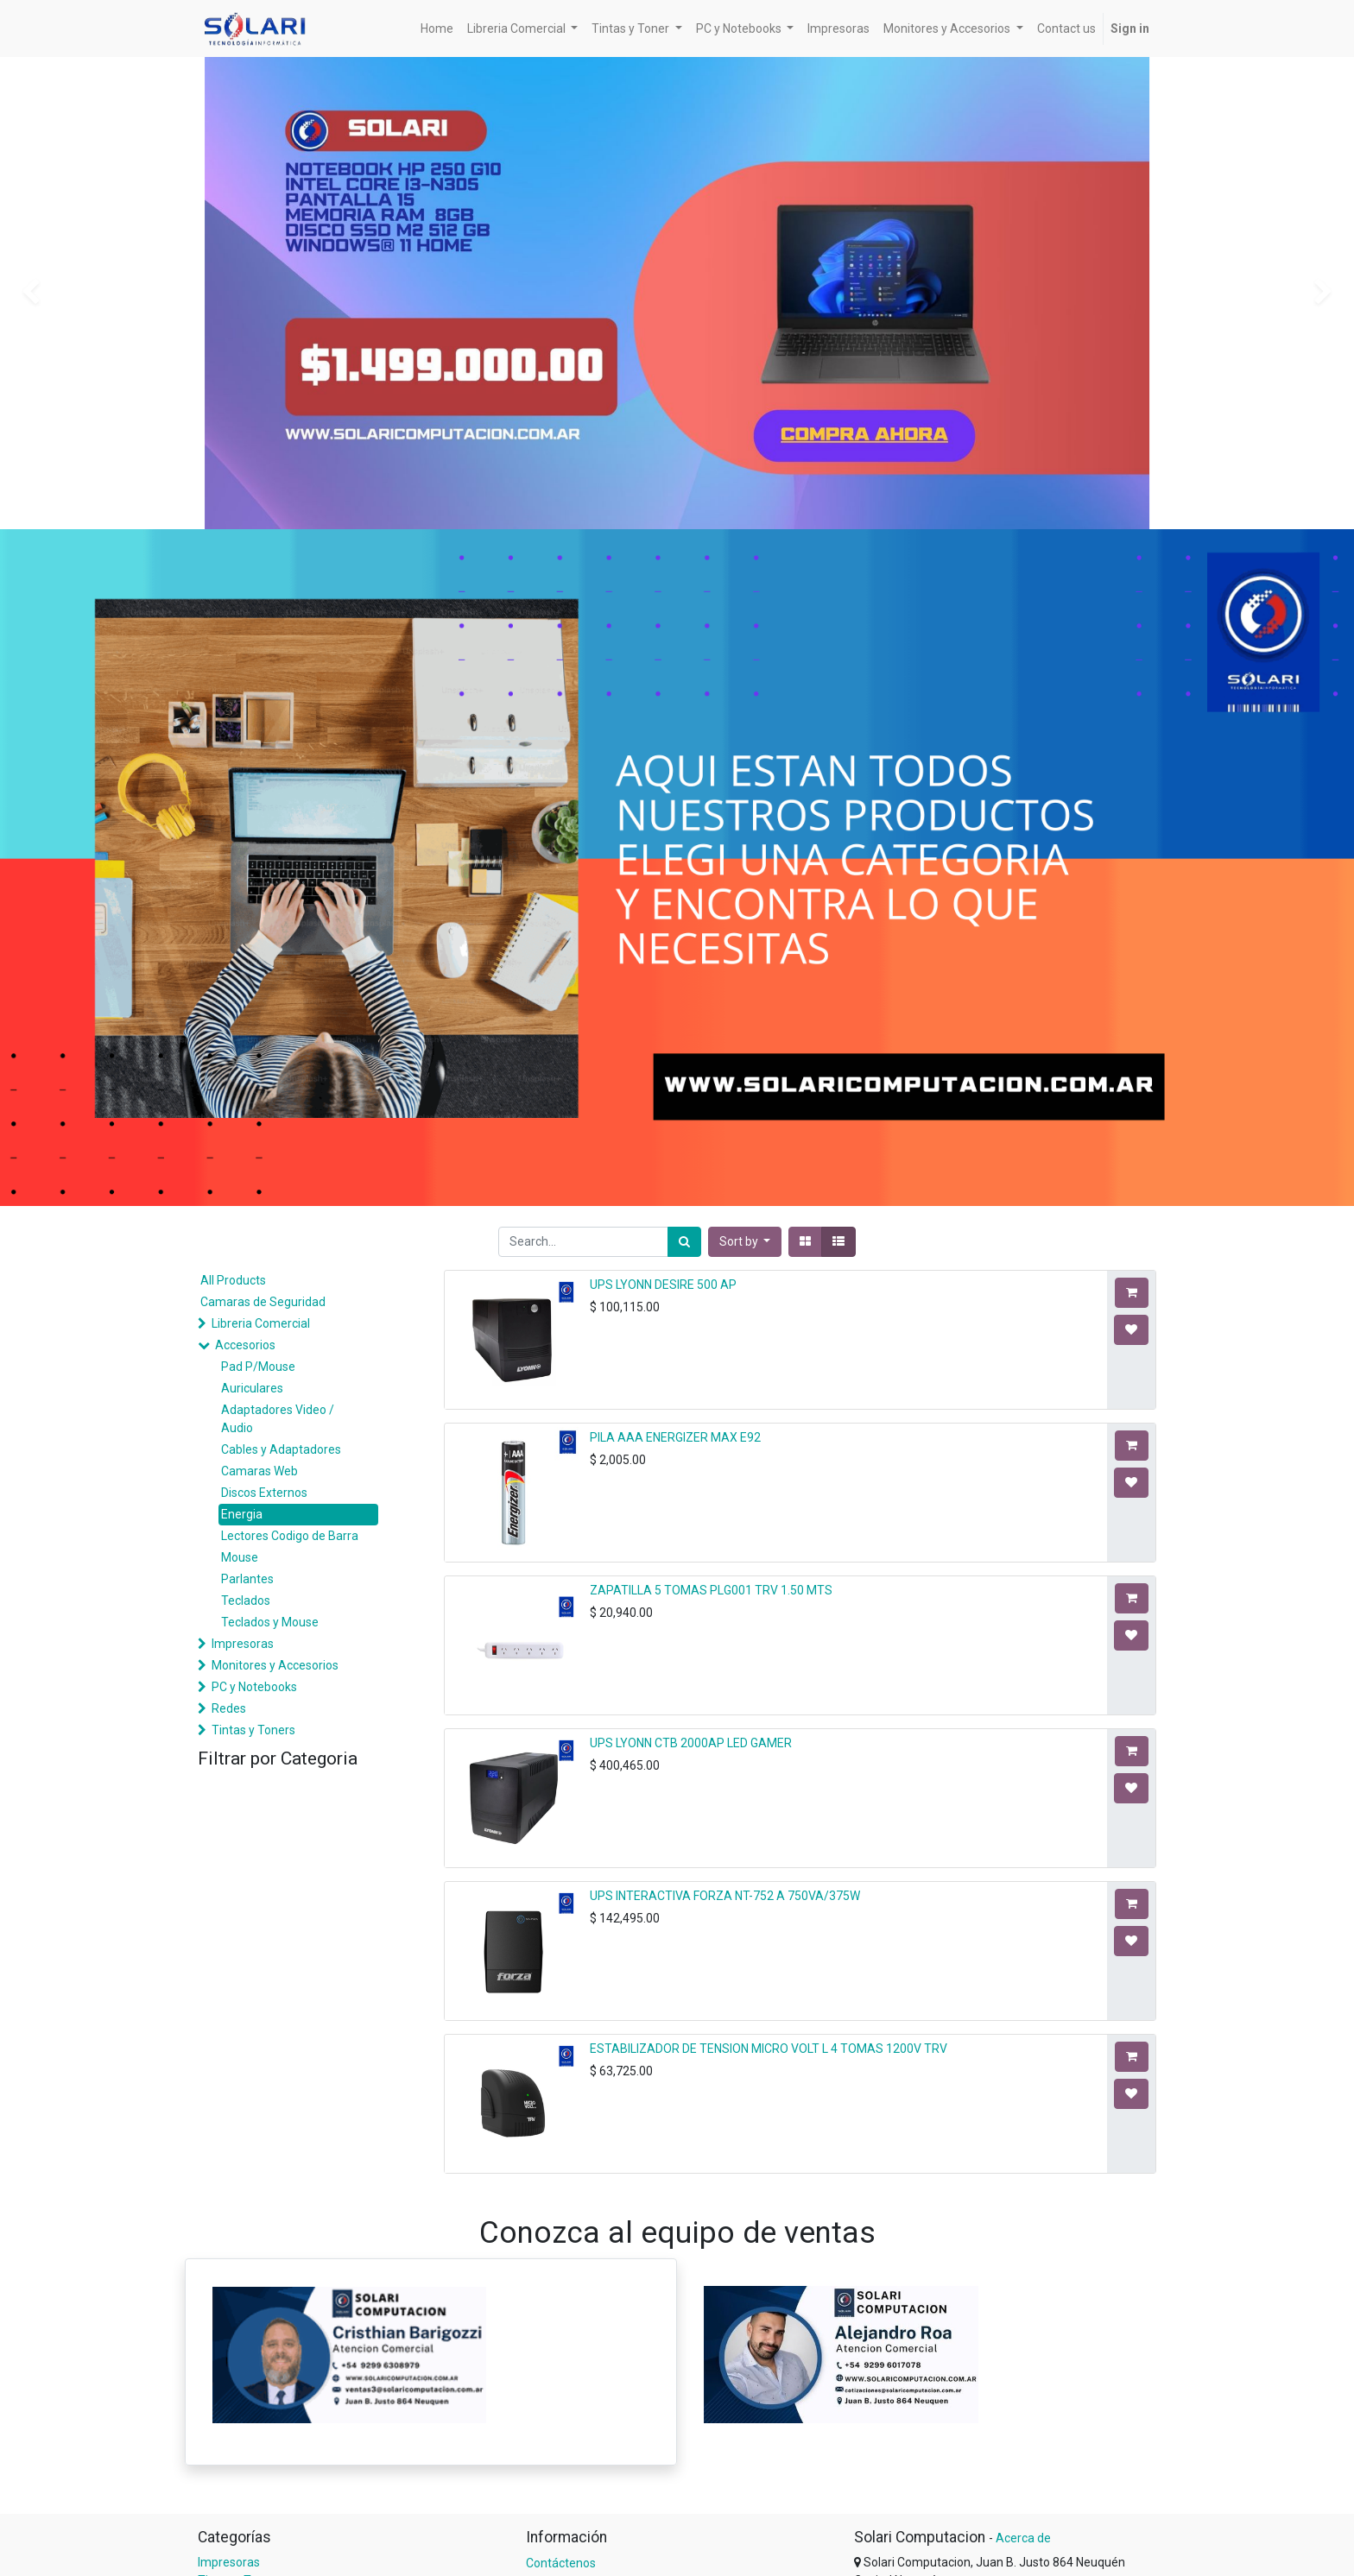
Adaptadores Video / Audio (277, 1419)
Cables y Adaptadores (281, 1449)
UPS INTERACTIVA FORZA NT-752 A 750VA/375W (725, 1896)
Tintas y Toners (253, 1730)
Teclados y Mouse (270, 1622)
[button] (745, 1242)
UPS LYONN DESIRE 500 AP (663, 1284)
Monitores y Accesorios (275, 1665)
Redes (229, 1708)
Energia (242, 1514)
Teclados (245, 1600)
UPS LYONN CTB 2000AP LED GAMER (691, 1743)
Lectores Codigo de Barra (289, 1536)
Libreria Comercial (261, 1323)
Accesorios (245, 1345)
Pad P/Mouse (258, 1366)
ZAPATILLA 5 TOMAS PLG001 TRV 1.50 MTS (711, 1590)
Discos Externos (264, 1493)
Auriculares (252, 1388)
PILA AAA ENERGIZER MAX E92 (675, 1437)
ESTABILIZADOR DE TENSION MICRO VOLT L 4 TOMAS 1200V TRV (768, 2048)
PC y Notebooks (254, 1687)
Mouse (239, 1557)
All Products (233, 1280)
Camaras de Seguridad (263, 1302)
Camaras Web (259, 1471)
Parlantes (247, 1579)
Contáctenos (561, 2563)
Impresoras (243, 1644)
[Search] (684, 1242)
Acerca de (1023, 2538)
